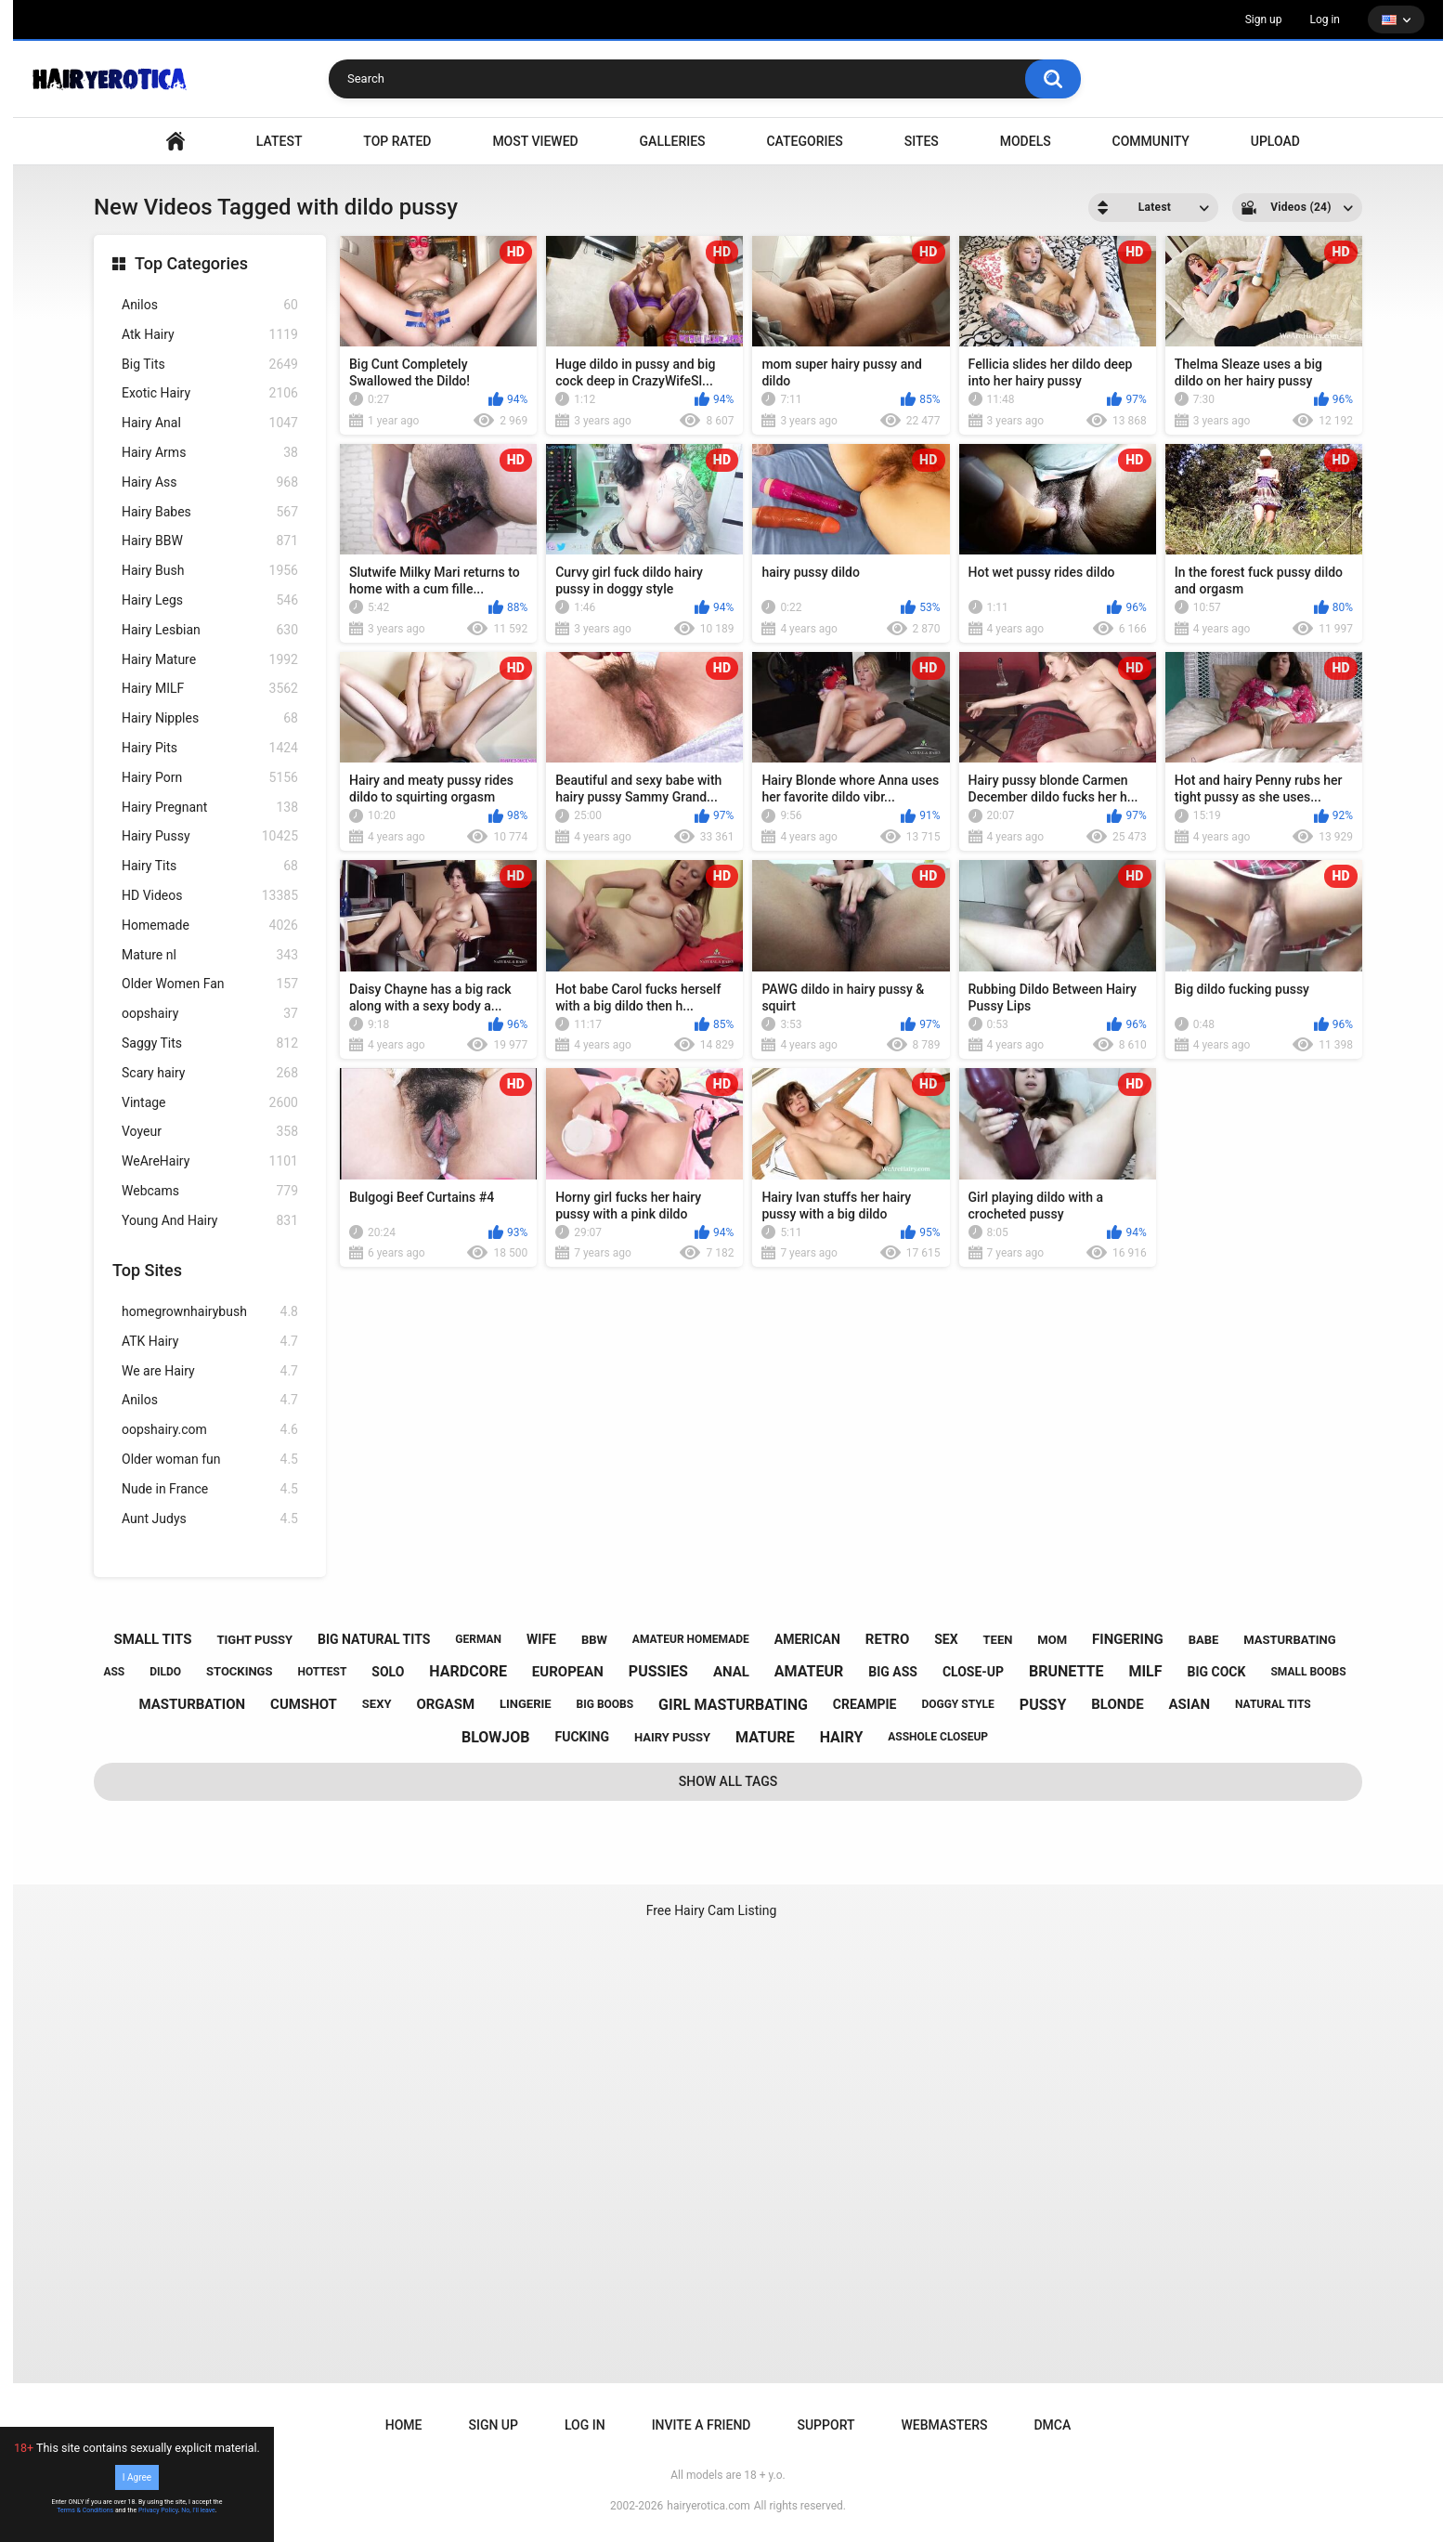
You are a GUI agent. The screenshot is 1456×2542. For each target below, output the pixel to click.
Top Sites (147, 1270)
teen (998, 1640)
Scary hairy (210, 1073)
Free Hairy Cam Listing (711, 1910)
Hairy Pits (210, 748)
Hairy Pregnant (210, 807)
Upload (1275, 141)
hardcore (468, 1671)
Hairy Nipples (210, 718)
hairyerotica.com (708, 2505)
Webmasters (945, 2425)
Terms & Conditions (85, 2510)
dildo (165, 1671)
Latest (279, 141)
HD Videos (210, 896)
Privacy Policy (158, 2510)
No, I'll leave (198, 2510)
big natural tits (374, 1639)
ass (113, 1671)
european (568, 1671)
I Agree (137, 2477)
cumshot (303, 1704)
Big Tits (210, 364)
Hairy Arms (210, 453)
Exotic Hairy (210, 393)
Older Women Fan (210, 984)
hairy (842, 1737)
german (478, 1639)
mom (1052, 1640)
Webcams (210, 1191)
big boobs (605, 1704)
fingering (1128, 1639)
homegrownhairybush (210, 1312)
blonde (1117, 1704)
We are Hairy (210, 1371)
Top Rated (397, 141)
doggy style (957, 1704)
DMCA (1052, 2425)
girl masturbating (733, 1705)
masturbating (1289, 1640)
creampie (865, 1704)
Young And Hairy (210, 1221)
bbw (594, 1640)
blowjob (496, 1737)
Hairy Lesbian (210, 630)
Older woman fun (210, 1459)
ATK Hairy (210, 1341)
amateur (808, 1671)
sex (945, 1639)
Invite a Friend (701, 2425)
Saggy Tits (210, 1043)
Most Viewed (535, 141)
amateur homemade (690, 1639)
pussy (1043, 1705)
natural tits (1273, 1704)
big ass (892, 1671)
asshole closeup (938, 1736)
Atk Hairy (210, 335)
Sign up (1263, 19)
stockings (239, 1671)
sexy (377, 1704)
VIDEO (175, 141)
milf (1145, 1671)
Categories (804, 141)
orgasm (445, 1704)
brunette (1066, 1671)
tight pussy (254, 1640)
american (807, 1639)
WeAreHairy (210, 1161)
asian (1190, 1704)
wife (541, 1639)
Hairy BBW (210, 541)
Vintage (210, 1103)
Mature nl (210, 955)
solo (387, 1671)
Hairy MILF (210, 689)
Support (825, 2425)
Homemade (210, 925)
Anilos (210, 305)
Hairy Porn (210, 778)
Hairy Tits (210, 866)
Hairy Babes (210, 512)
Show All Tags (728, 1781)
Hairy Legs (210, 600)
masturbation (191, 1704)
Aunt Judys (210, 1519)
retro (887, 1639)
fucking (581, 1736)
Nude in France (210, 1489)
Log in (1324, 19)
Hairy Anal (210, 423)
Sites (921, 141)
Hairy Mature (210, 660)
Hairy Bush (210, 571)
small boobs (1308, 1671)
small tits (152, 1639)
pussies (658, 1671)
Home (403, 2425)
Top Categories (191, 263)
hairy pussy (672, 1737)
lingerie (526, 1704)
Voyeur (210, 1132)
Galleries (673, 141)
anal (731, 1671)
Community (1151, 141)
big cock (1216, 1671)
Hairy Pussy (210, 836)
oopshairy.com (210, 1430)
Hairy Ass (210, 482)
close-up (973, 1671)
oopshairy (210, 1014)
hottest (321, 1671)
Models (1025, 141)
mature (765, 1737)
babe (1204, 1640)
